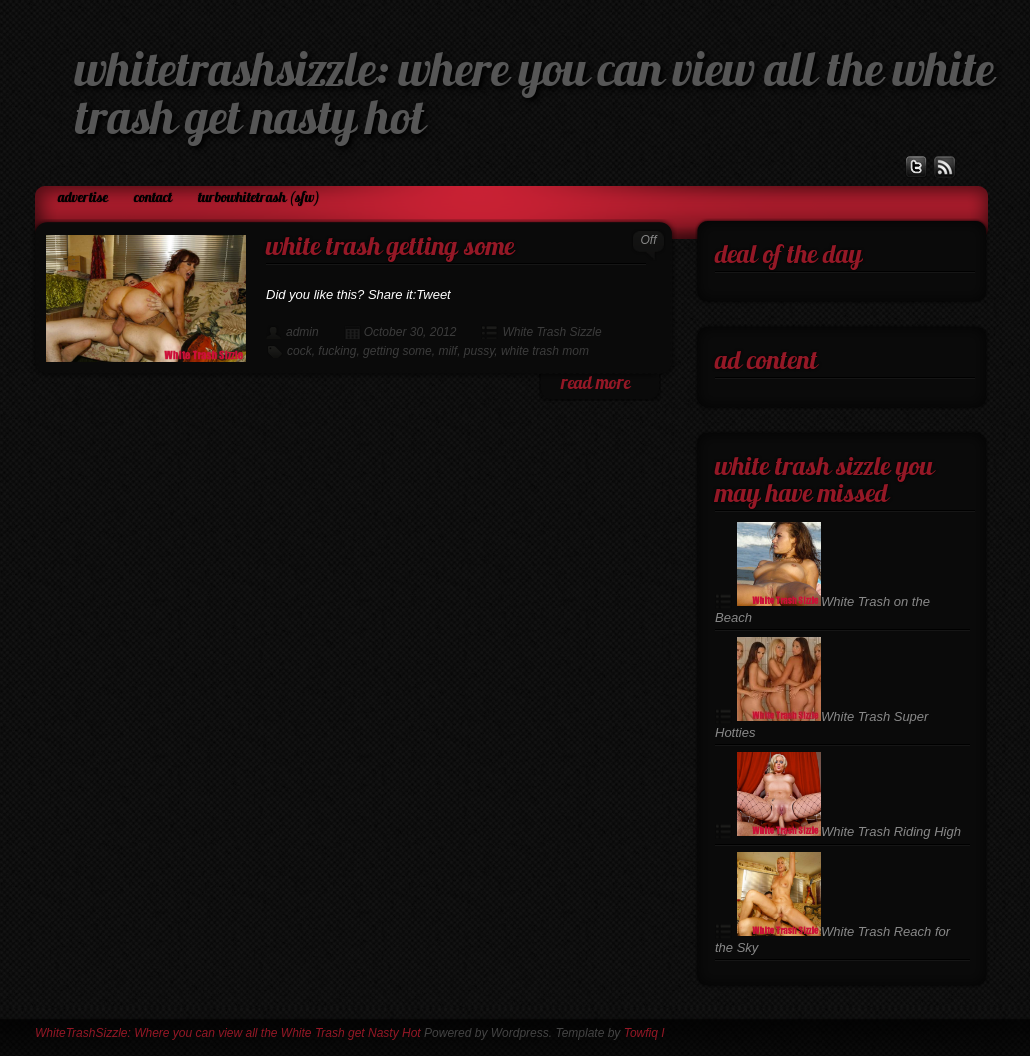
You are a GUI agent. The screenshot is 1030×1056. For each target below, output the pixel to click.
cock (299, 351)
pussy (479, 351)
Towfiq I (644, 1033)
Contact (153, 198)
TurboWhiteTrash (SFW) (259, 198)
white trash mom (545, 351)
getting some (397, 351)
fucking (337, 351)
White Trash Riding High (849, 831)
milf (447, 351)
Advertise (83, 198)
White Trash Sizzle (551, 332)
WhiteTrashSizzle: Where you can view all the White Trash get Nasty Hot (228, 1033)
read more (595, 384)
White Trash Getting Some (390, 248)
